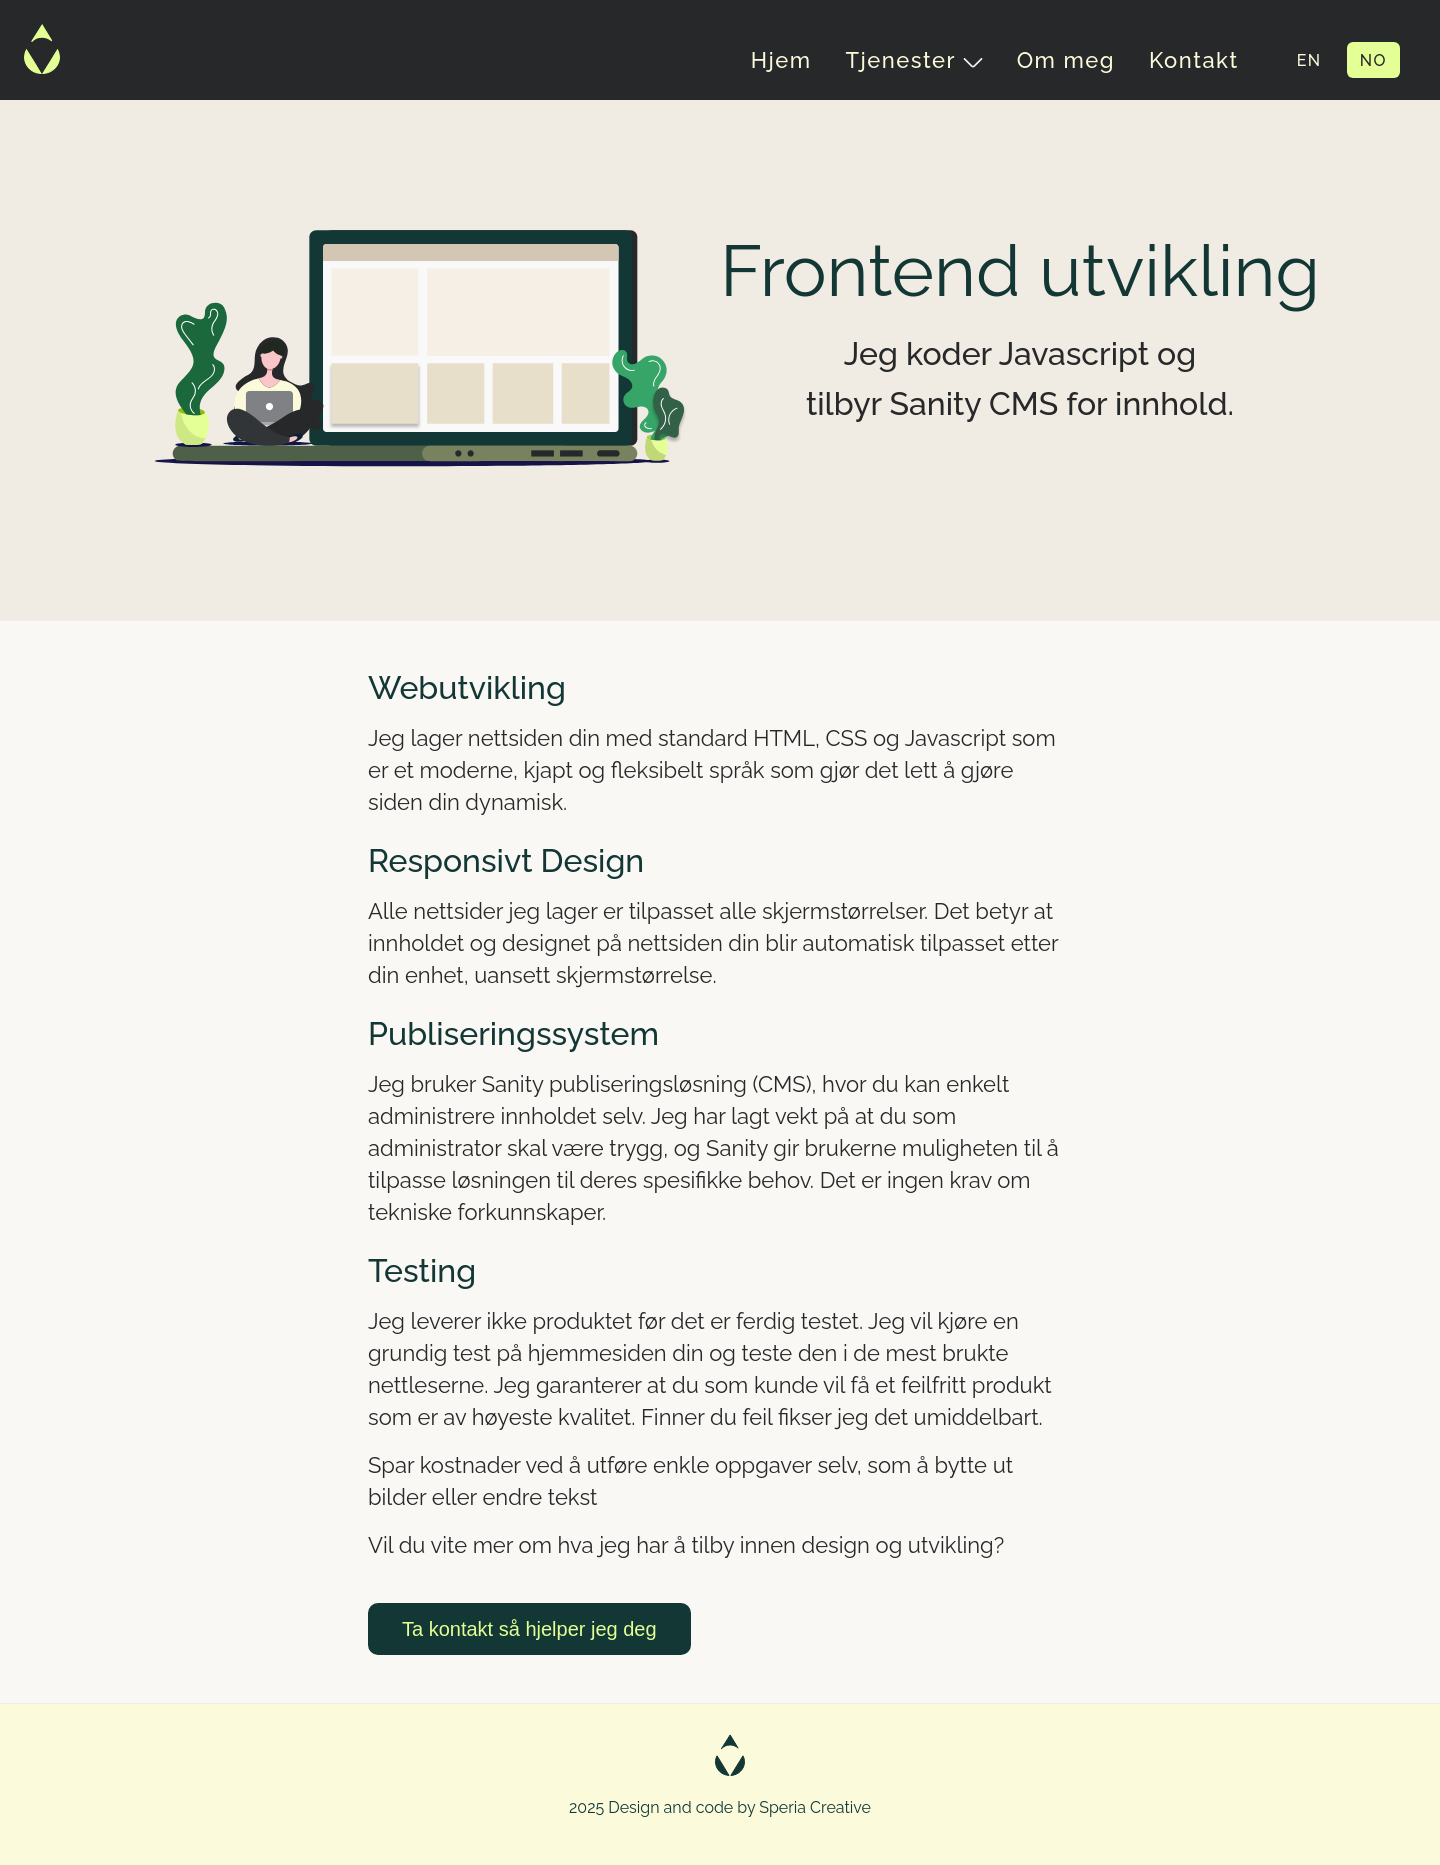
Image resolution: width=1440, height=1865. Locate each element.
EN (1309, 60)
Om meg (1066, 60)
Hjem (781, 60)
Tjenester (914, 60)
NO (1373, 60)
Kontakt (1194, 60)
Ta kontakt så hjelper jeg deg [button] (529, 1629)
